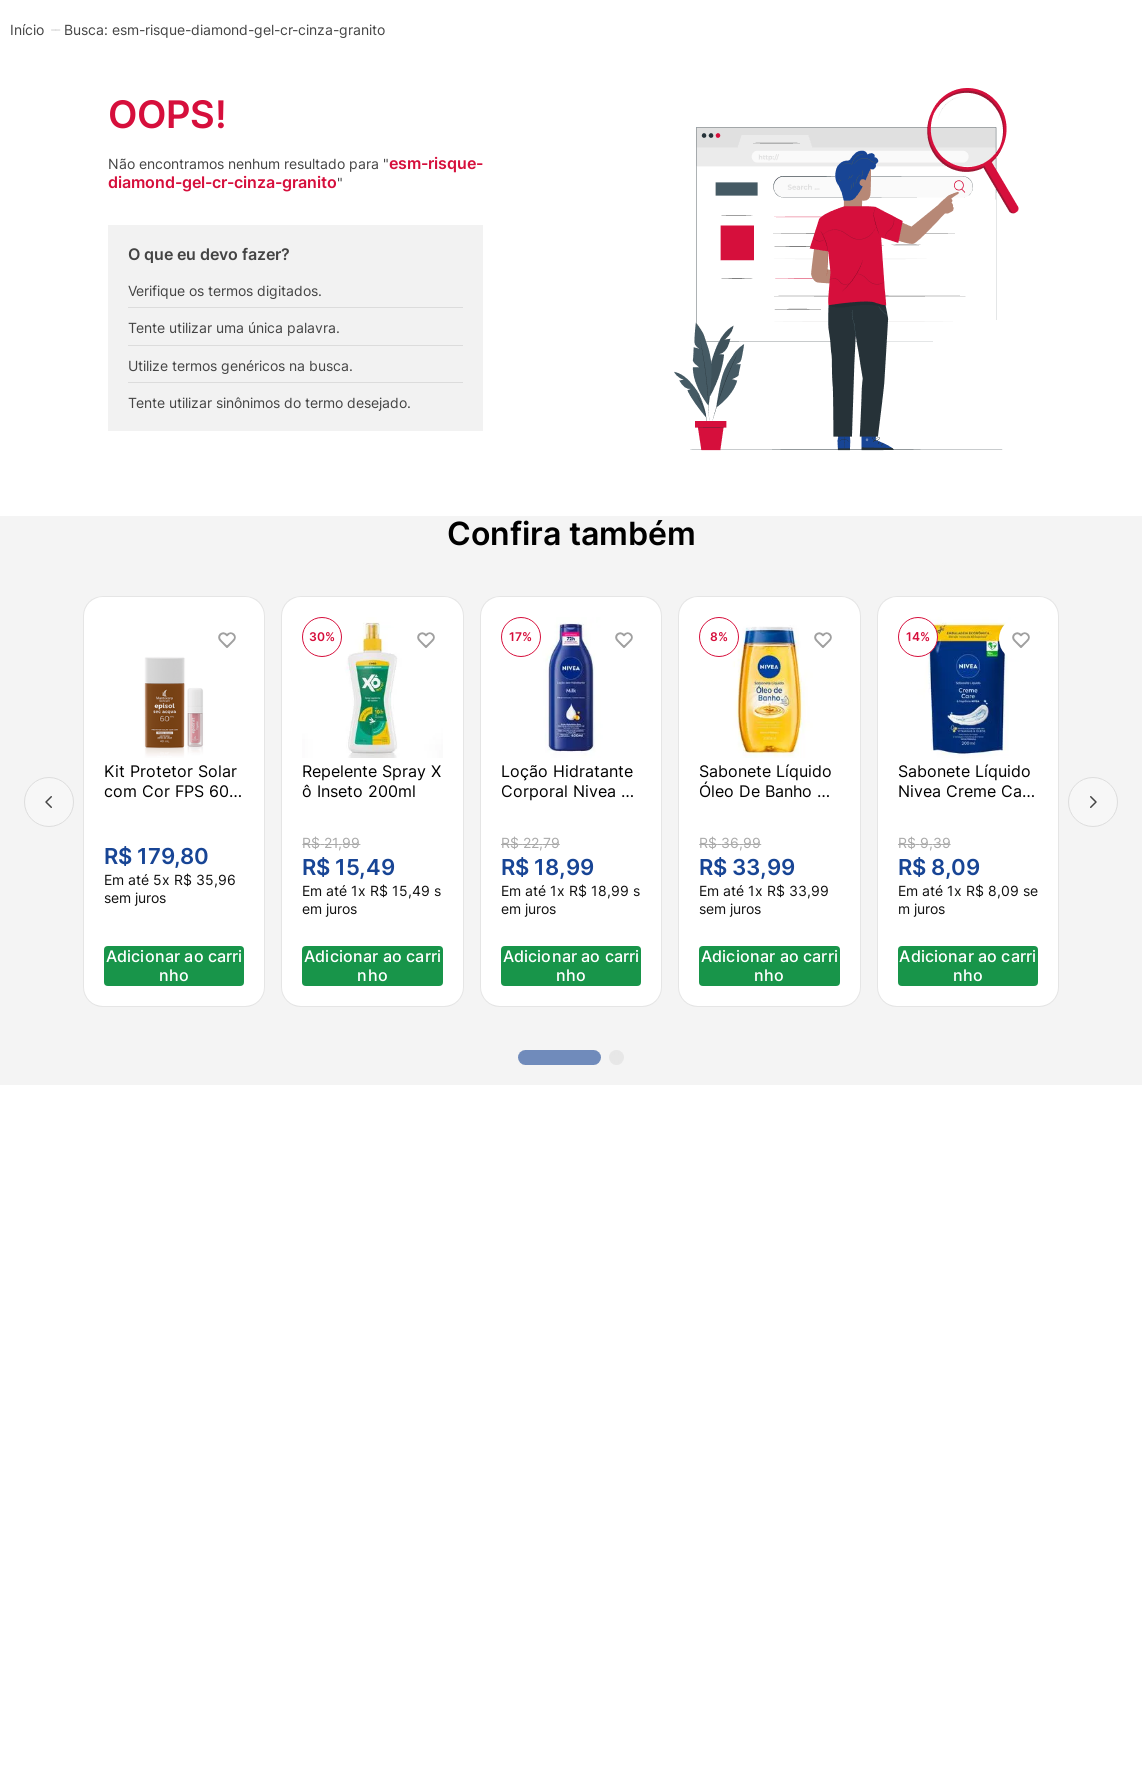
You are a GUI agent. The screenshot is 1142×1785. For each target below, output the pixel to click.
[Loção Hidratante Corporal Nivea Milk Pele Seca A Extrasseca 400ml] (571, 801)
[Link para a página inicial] (27, 29)
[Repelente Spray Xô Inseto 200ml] (372, 801)
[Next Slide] (1093, 802)
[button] (559, 1057)
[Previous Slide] (49, 802)
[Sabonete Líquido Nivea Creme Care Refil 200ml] (968, 801)
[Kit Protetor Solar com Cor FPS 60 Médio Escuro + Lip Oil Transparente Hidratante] (174, 801)
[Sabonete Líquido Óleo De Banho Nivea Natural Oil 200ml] (769, 801)
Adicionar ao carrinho (174, 966)
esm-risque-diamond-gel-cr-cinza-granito (248, 30)
